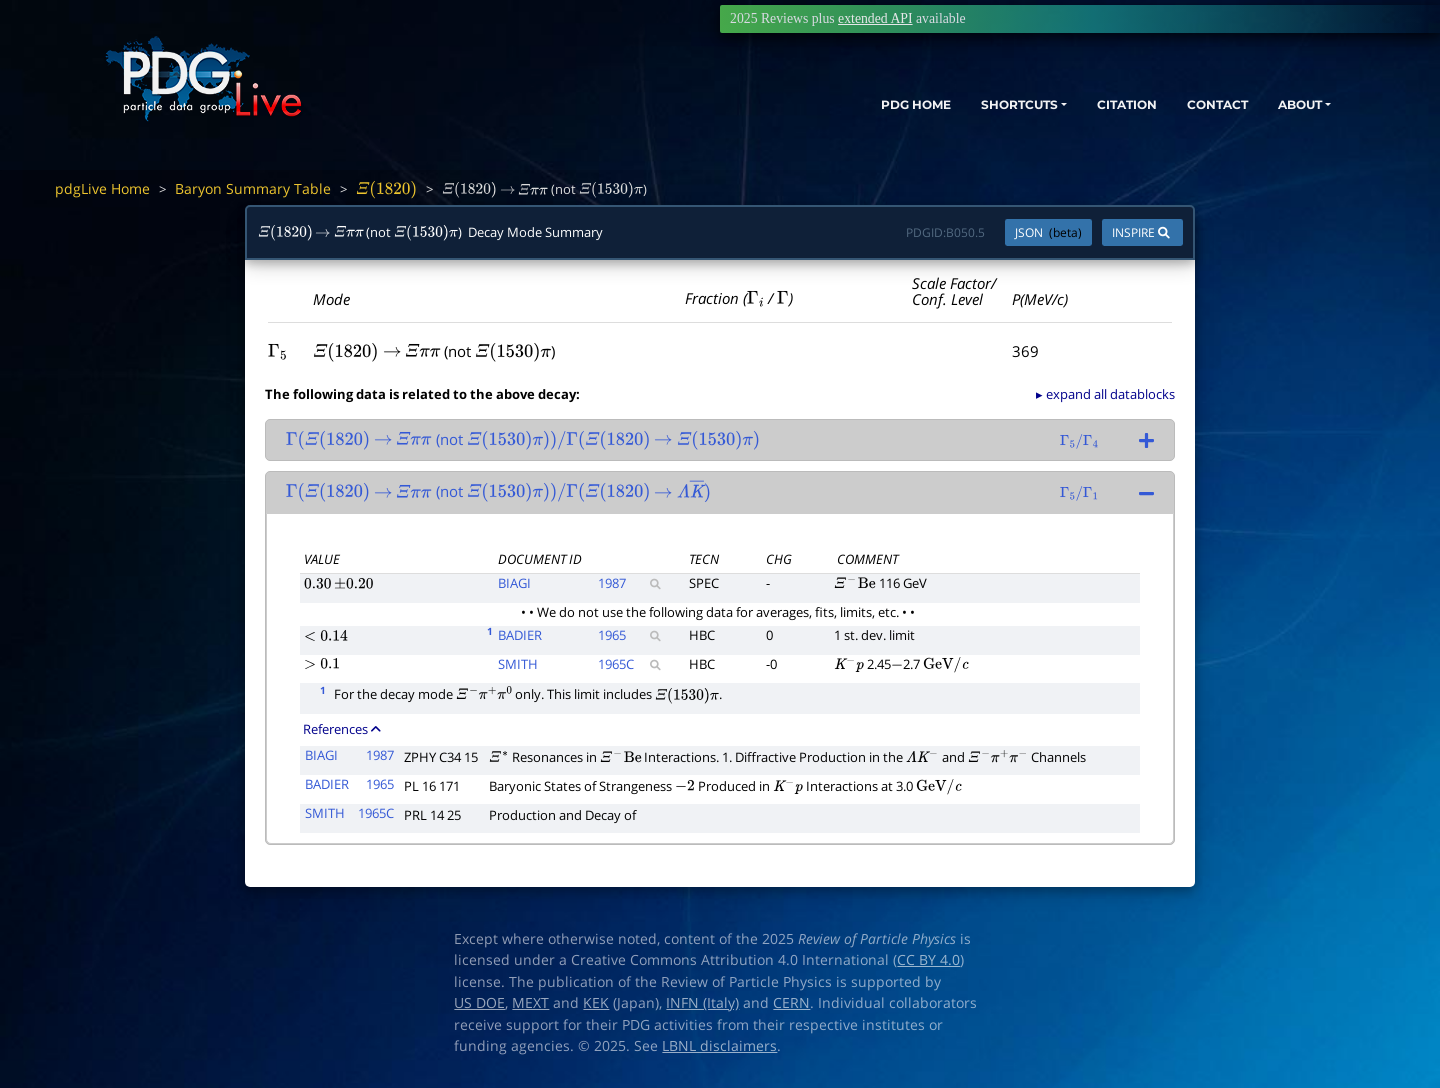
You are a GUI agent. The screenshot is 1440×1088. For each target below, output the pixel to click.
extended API (875, 18)
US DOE (479, 1003)
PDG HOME (836, 107)
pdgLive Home (102, 188)
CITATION (1085, 107)
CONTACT (1189, 107)
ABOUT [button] (1285, 107)
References (342, 729)
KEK (596, 1003)
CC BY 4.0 (928, 960)
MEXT (530, 1003)
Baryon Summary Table (253, 188)
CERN (791, 1003)
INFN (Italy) (702, 1003)
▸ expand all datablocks (1105, 394)
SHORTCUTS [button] (958, 107)
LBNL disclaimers (719, 1046)
